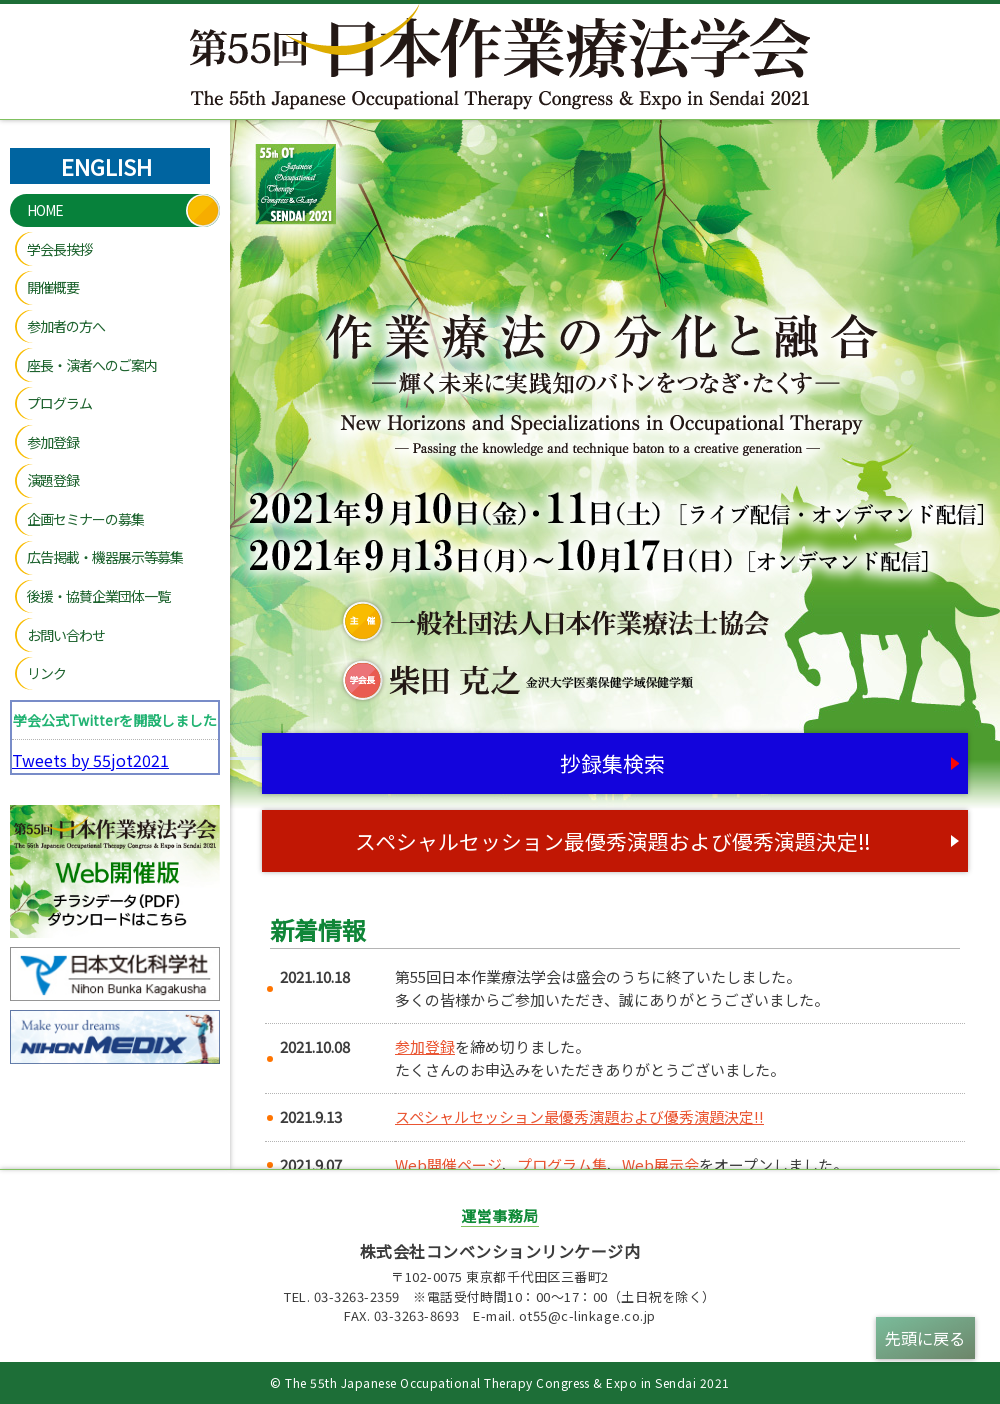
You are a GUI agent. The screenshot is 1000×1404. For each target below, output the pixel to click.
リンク (46, 673)
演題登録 (53, 480)
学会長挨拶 (59, 249)
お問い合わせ (66, 635)
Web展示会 (660, 1164)
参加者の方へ (66, 326)
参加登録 (53, 442)
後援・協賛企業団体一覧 (98, 596)
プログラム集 (562, 1164)
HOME (45, 210)
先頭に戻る (925, 1338)
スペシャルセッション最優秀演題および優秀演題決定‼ (613, 841)
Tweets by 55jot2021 (90, 760)
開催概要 (53, 287)
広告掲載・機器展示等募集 (105, 557)
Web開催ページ (448, 1164)
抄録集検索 (612, 763)
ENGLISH (106, 166)
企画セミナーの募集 (85, 519)
